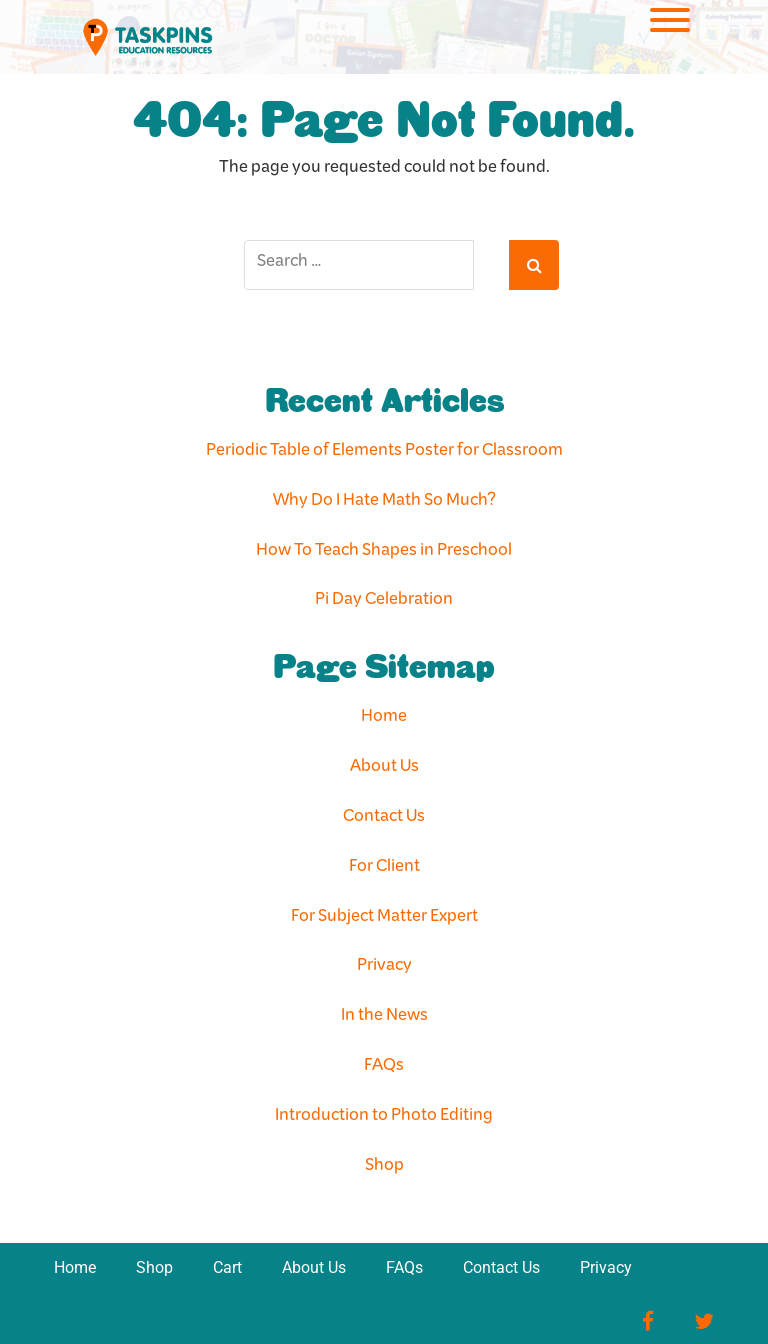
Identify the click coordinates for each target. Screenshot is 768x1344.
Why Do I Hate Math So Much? (384, 503)
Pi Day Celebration (384, 602)
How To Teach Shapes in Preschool (384, 553)
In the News (384, 1018)
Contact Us (384, 819)
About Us (384, 769)
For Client (384, 869)
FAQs (384, 1068)
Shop (384, 1168)
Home (384, 719)
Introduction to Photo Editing (384, 1118)
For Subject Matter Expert (384, 919)
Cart (227, 1267)
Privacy (384, 968)
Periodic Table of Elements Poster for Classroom (384, 453)
